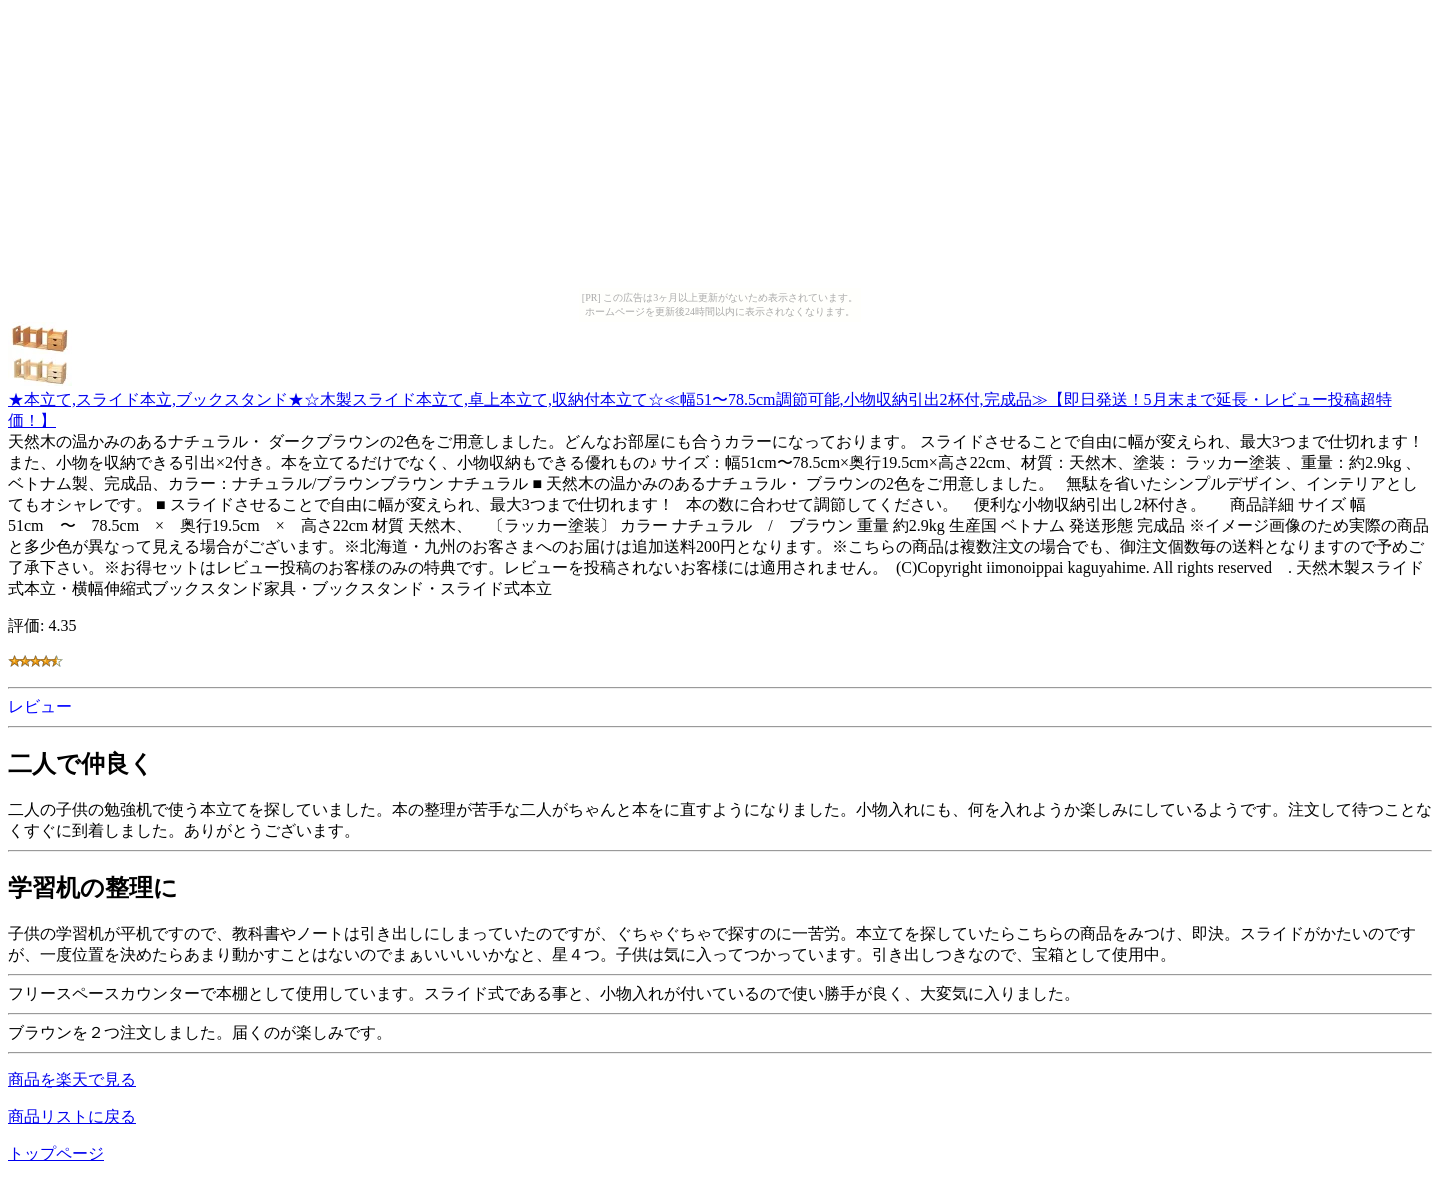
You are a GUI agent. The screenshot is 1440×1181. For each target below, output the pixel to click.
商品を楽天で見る (72, 1079)
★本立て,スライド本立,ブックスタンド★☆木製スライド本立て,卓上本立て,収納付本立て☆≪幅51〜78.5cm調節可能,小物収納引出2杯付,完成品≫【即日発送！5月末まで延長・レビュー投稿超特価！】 (700, 400)
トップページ (56, 1153)
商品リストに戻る (72, 1116)
